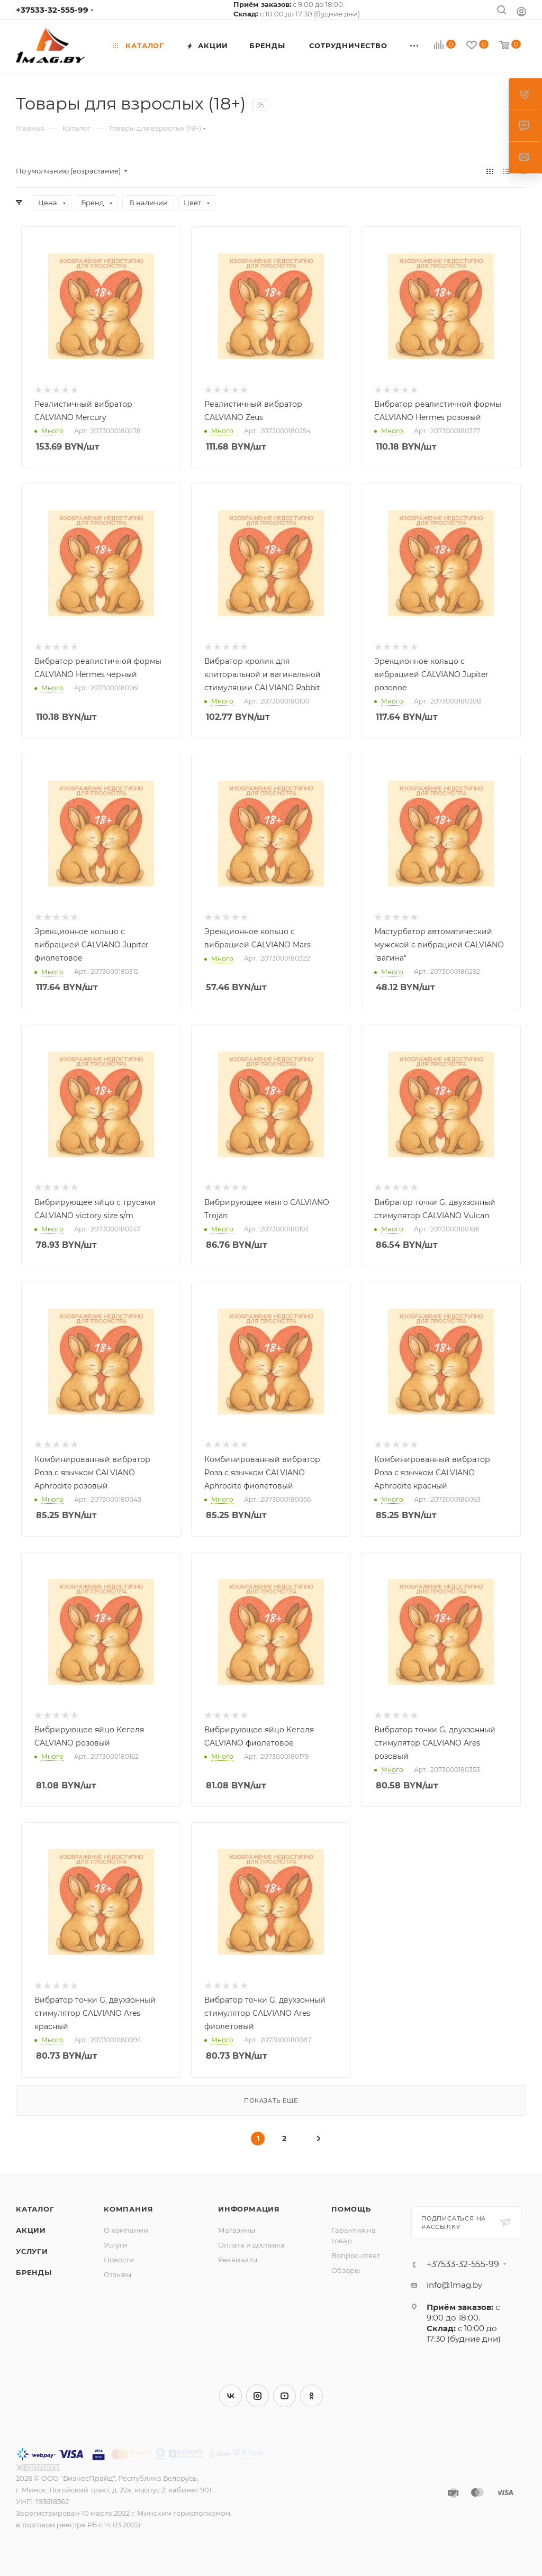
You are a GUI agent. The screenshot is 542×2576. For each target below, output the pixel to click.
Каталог (35, 2209)
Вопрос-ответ (355, 2255)
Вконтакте (230, 2396)
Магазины (236, 2230)
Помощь (351, 2209)
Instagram (257, 2396)
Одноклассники (311, 2396)
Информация (249, 2209)
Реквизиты (237, 2259)
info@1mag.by (454, 2285)
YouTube (284, 2396)
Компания (128, 2209)
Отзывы (117, 2274)
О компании (126, 2230)
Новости (119, 2259)
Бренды (34, 2272)
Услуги (32, 2251)
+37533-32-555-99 (52, 10)
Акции (31, 2230)
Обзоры (345, 2270)
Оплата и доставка (251, 2245)
